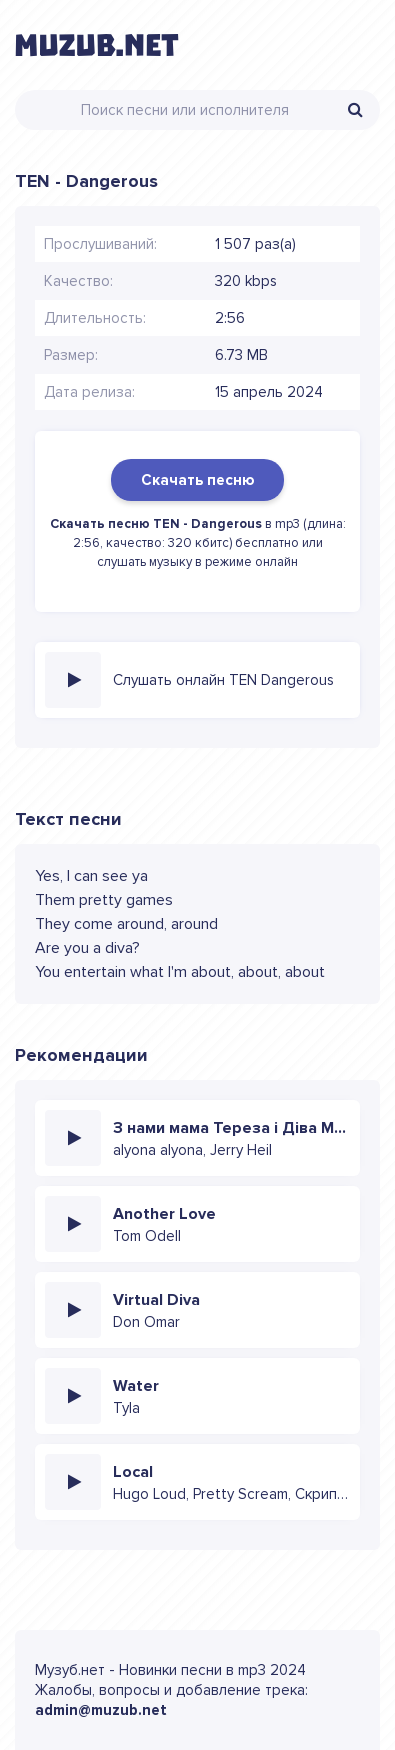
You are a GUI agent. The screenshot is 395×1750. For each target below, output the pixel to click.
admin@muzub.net (101, 1710)
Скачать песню (197, 480)
